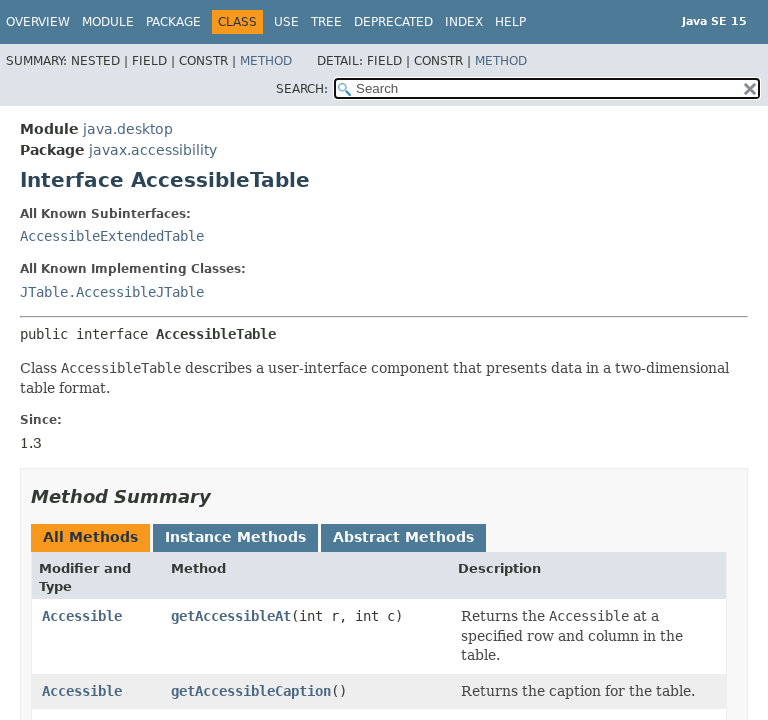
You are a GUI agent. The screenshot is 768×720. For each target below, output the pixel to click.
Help (510, 22)
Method (266, 61)
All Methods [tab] (90, 537)
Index (464, 22)
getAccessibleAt (231, 616)
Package (173, 22)
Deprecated (393, 22)
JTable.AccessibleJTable (112, 292)
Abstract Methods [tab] (403, 537)
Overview (38, 22)
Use (286, 22)
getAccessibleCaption (251, 691)
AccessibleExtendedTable (112, 236)
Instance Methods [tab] (235, 537)
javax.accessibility (153, 150)
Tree (326, 22)
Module (108, 22)
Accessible (82, 616)
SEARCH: (302, 89)
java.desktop (128, 129)
